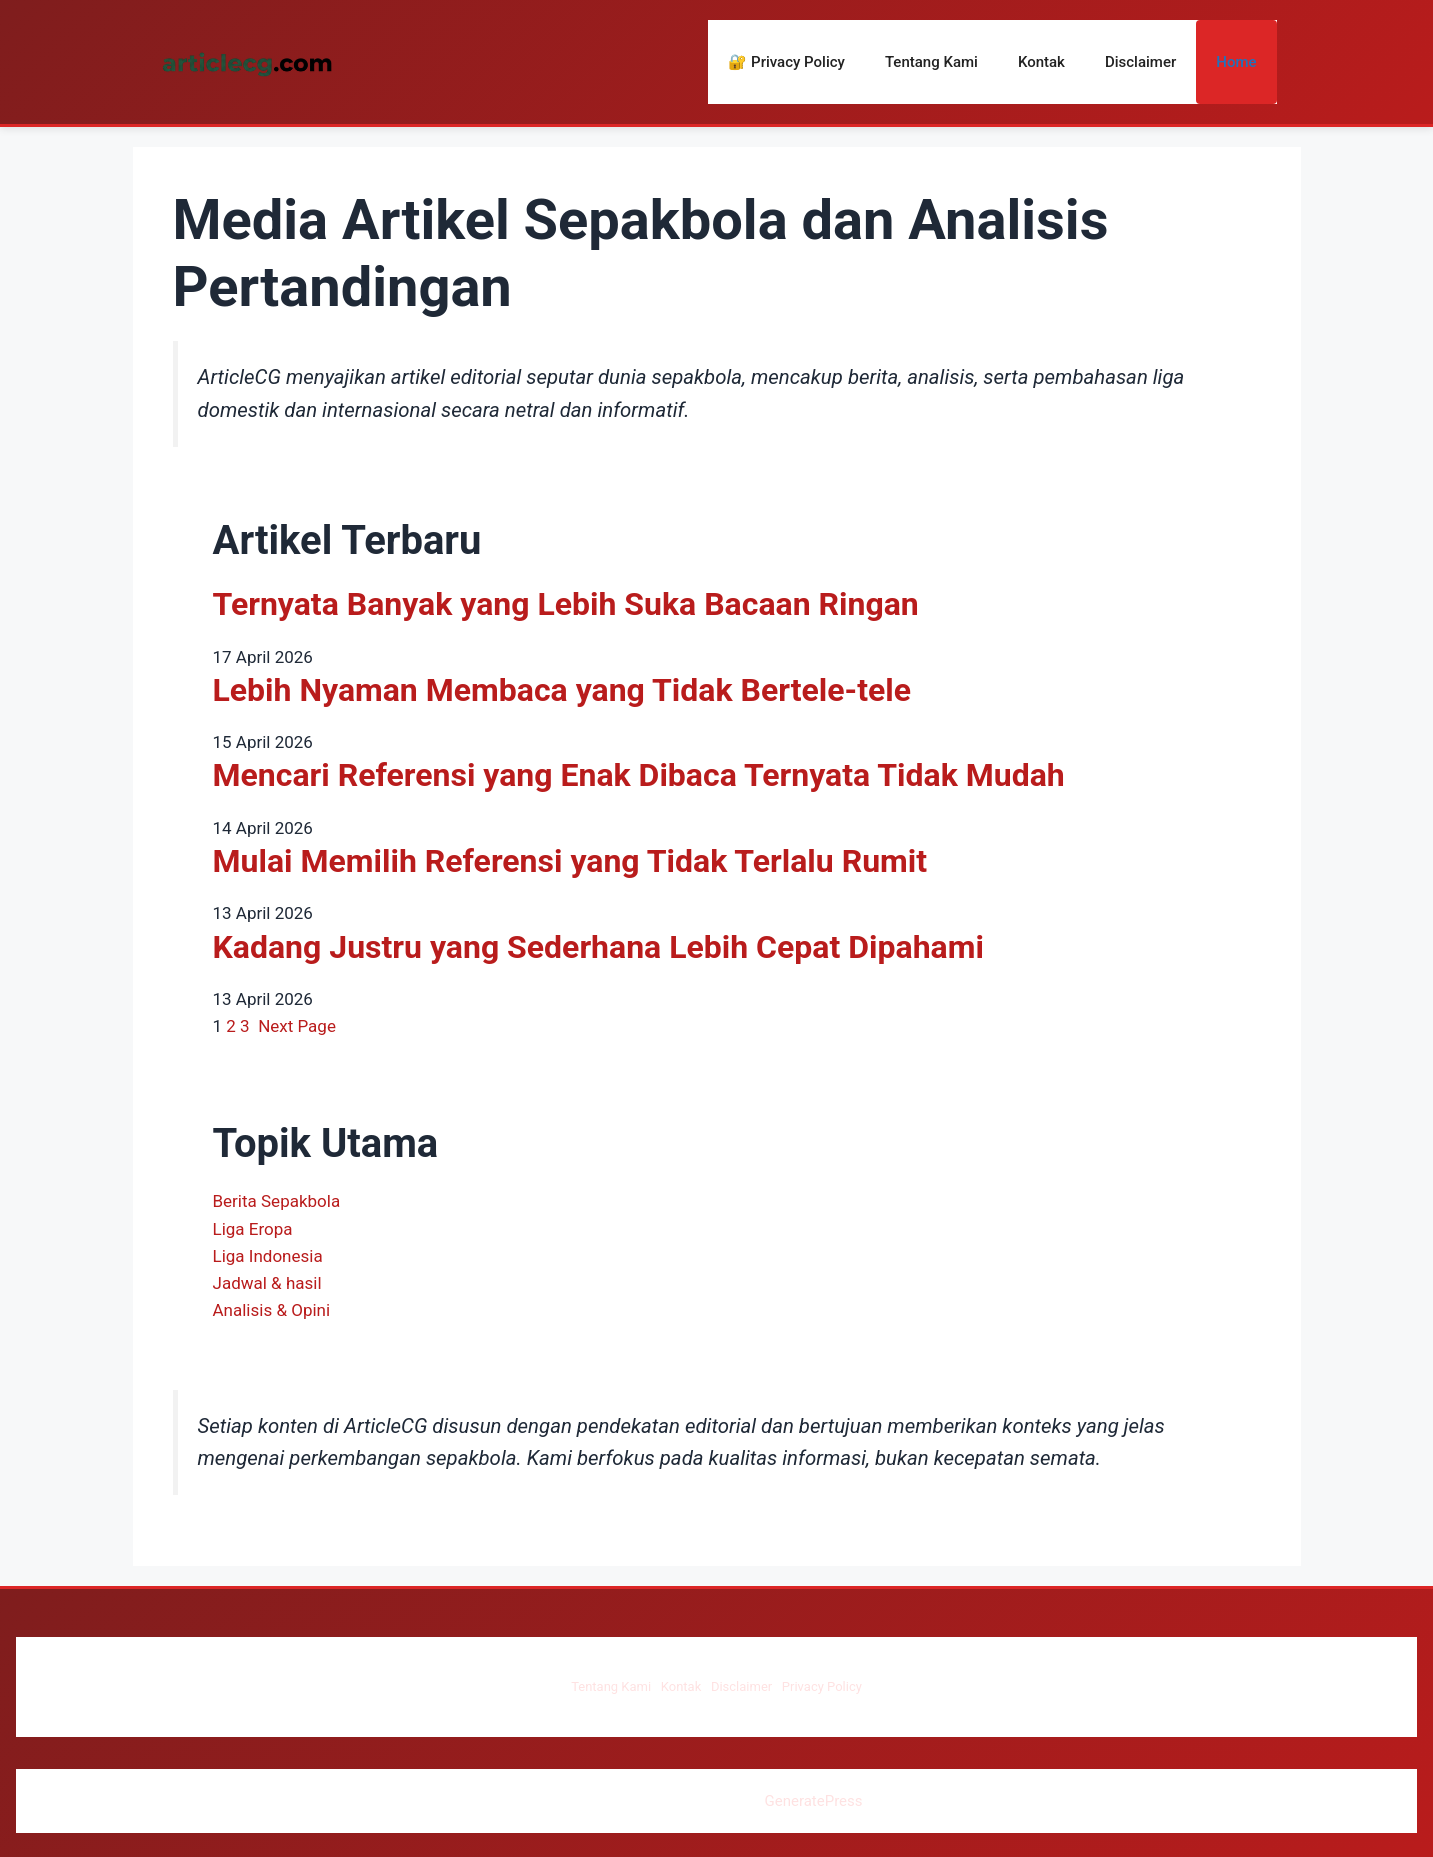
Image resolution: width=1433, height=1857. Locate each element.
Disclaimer (1140, 62)
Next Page (297, 1026)
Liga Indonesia (268, 1256)
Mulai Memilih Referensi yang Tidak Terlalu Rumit (570, 861)
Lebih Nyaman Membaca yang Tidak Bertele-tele (562, 690)
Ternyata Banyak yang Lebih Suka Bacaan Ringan (566, 604)
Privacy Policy (822, 1686)
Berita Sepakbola (277, 1201)
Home (1236, 62)
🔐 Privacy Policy (786, 62)
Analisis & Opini (272, 1310)
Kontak (1041, 62)
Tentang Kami (931, 62)
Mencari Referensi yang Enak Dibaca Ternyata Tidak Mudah (639, 775)
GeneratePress (813, 1801)
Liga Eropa (253, 1229)
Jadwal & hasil (267, 1283)
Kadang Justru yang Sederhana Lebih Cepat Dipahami (598, 947)
